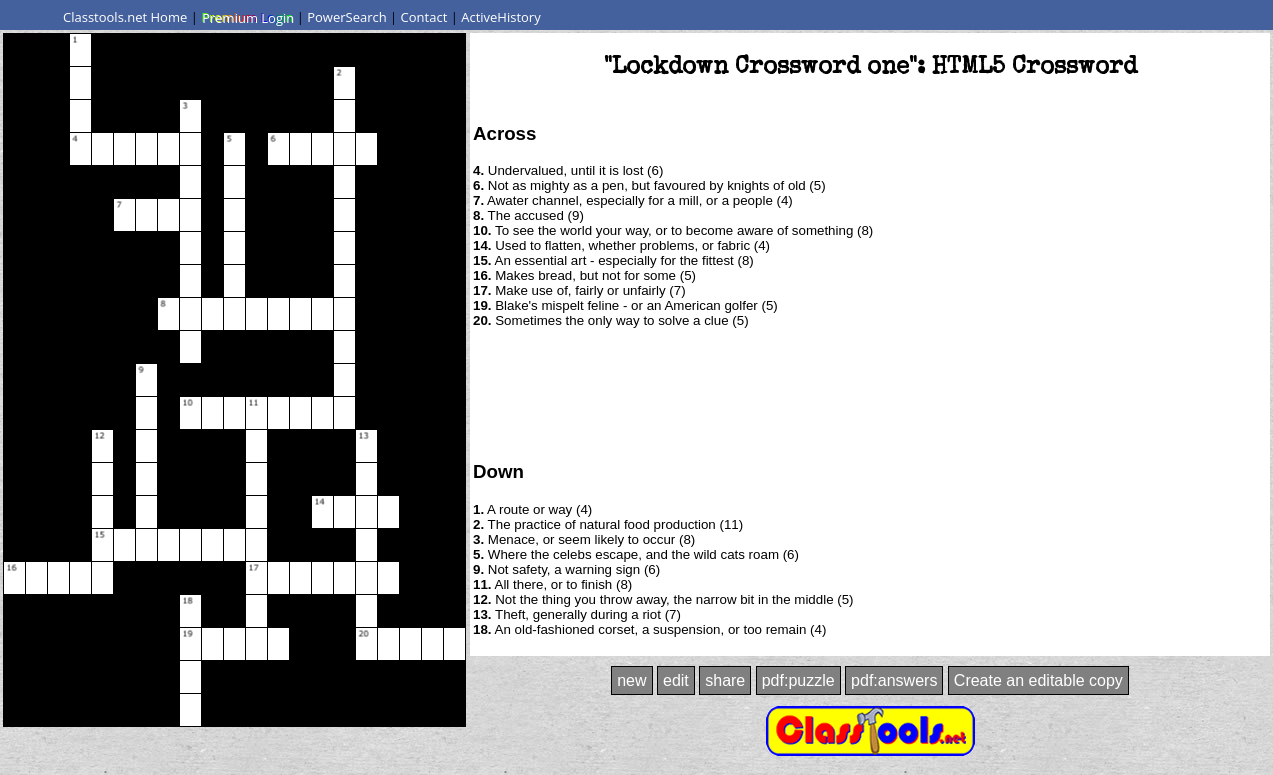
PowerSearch (347, 17)
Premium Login (247, 17)
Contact (424, 17)
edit (676, 680)
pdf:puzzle (798, 680)
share (725, 680)
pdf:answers (894, 680)
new (631, 680)
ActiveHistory (501, 17)
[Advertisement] (870, 393)
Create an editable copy (1038, 680)
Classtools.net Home (125, 17)
